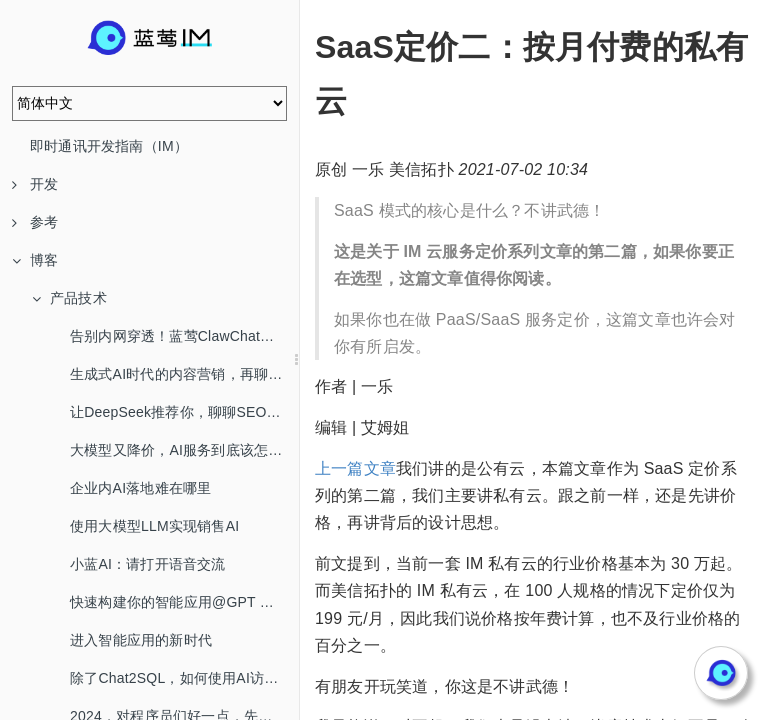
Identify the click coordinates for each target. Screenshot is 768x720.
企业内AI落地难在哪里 (140, 488)
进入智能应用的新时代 (141, 640)
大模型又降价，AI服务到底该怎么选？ (184, 450)
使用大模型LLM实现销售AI (154, 526)
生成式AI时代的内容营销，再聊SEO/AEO (184, 374)
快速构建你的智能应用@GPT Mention (184, 602)
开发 (35, 184)
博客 (35, 260)
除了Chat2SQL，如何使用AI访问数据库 (184, 678)
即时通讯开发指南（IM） (109, 146)
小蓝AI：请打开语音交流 (148, 564)
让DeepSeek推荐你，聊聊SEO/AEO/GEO (184, 412)
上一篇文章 (355, 468)
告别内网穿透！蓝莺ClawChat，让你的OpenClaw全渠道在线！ (184, 336)
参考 (35, 222)
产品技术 (69, 298)
